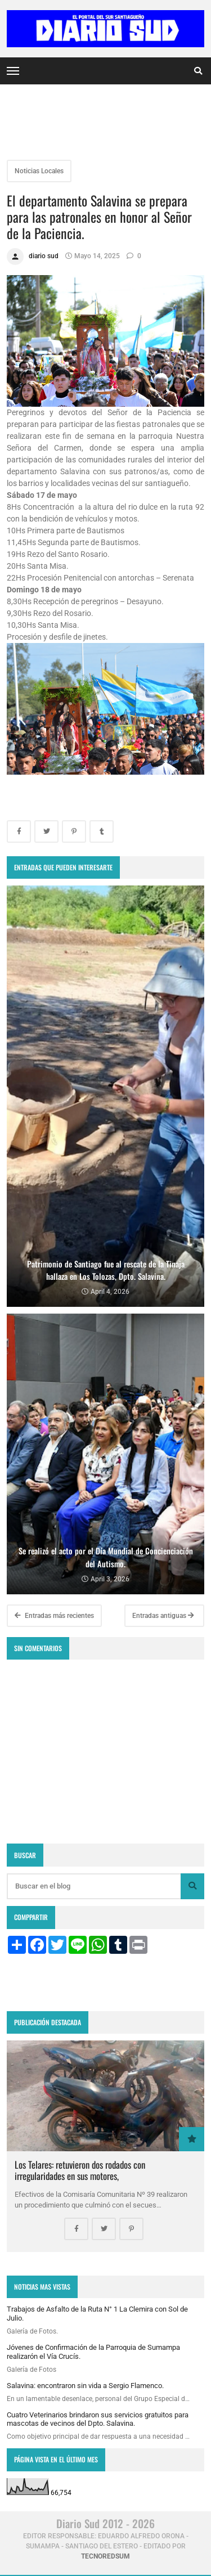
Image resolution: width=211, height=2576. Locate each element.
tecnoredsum (105, 2556)
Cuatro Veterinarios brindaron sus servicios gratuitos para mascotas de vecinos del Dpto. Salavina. (97, 2419)
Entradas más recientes (54, 1616)
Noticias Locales (39, 171)
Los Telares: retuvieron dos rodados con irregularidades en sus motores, (80, 2170)
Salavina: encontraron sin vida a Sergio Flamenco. (85, 2385)
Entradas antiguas (163, 1616)
